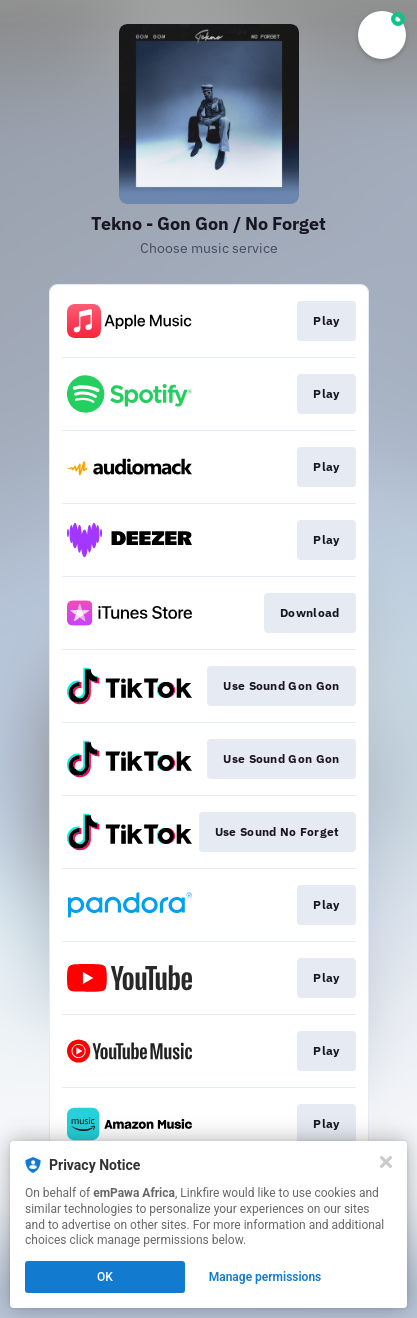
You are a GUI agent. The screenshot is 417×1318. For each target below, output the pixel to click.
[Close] (386, 1162)
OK (105, 1277)
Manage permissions (265, 1277)
